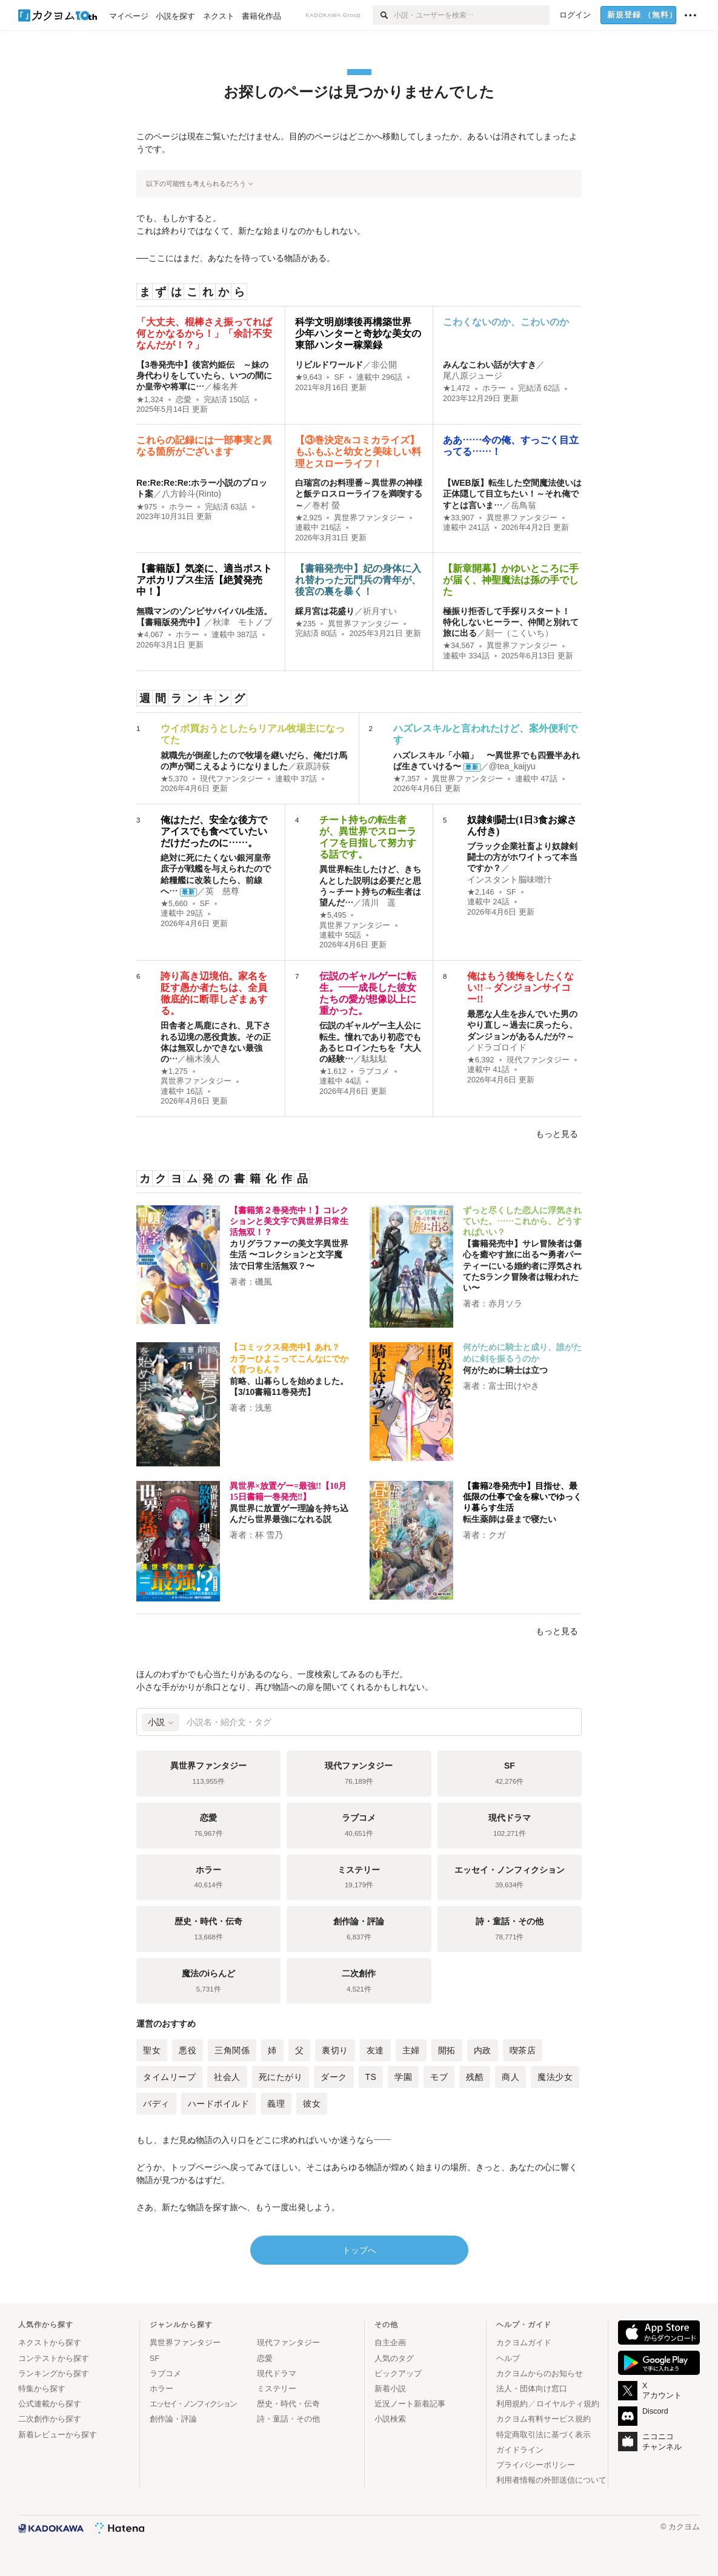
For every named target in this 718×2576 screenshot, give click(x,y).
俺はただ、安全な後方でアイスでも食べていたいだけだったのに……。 (214, 831)
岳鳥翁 (523, 505)
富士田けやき (513, 1386)
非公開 (384, 364)
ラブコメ (374, 1071)
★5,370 (174, 779)
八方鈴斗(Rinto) (191, 493)
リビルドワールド (329, 364)
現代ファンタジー (231, 779)
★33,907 (458, 518)
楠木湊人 (203, 1059)
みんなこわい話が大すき (489, 364)
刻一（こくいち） (519, 633)
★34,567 (458, 645)
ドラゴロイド (501, 1047)
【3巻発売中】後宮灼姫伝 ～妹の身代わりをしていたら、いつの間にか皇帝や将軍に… (204, 375)
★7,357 (406, 779)
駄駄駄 (374, 1059)
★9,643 (308, 377)
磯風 (263, 1281)
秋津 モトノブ (242, 622)
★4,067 (150, 635)
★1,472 (456, 388)
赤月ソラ (505, 1303)
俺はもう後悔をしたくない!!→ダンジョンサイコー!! (520, 987)
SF (339, 377)
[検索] (383, 15)
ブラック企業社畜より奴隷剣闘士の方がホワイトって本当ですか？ (522, 857)
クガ (496, 1535)
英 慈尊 (222, 891)
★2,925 (308, 518)
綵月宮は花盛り (324, 611)
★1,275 (174, 1071)
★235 (305, 624)
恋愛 (183, 400)
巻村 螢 (326, 505)
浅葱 (263, 1407)
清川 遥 (379, 902)
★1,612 (333, 1071)
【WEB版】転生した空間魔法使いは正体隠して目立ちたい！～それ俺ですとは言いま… (512, 493)
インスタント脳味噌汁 (509, 879)
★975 (146, 507)
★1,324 (150, 400)
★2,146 (480, 892)
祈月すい (380, 611)
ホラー (494, 388)
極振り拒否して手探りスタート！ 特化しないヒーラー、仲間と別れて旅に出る (511, 622)
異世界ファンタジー (369, 518)
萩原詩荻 (313, 766)
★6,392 (480, 1060)
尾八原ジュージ (472, 375)
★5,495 (333, 915)
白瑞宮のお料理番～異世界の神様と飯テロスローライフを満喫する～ (358, 493)
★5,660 (174, 903)
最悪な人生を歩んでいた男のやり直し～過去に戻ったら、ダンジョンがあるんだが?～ (522, 1025)
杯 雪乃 (269, 1535)
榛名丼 (225, 386)
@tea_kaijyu (512, 766)
